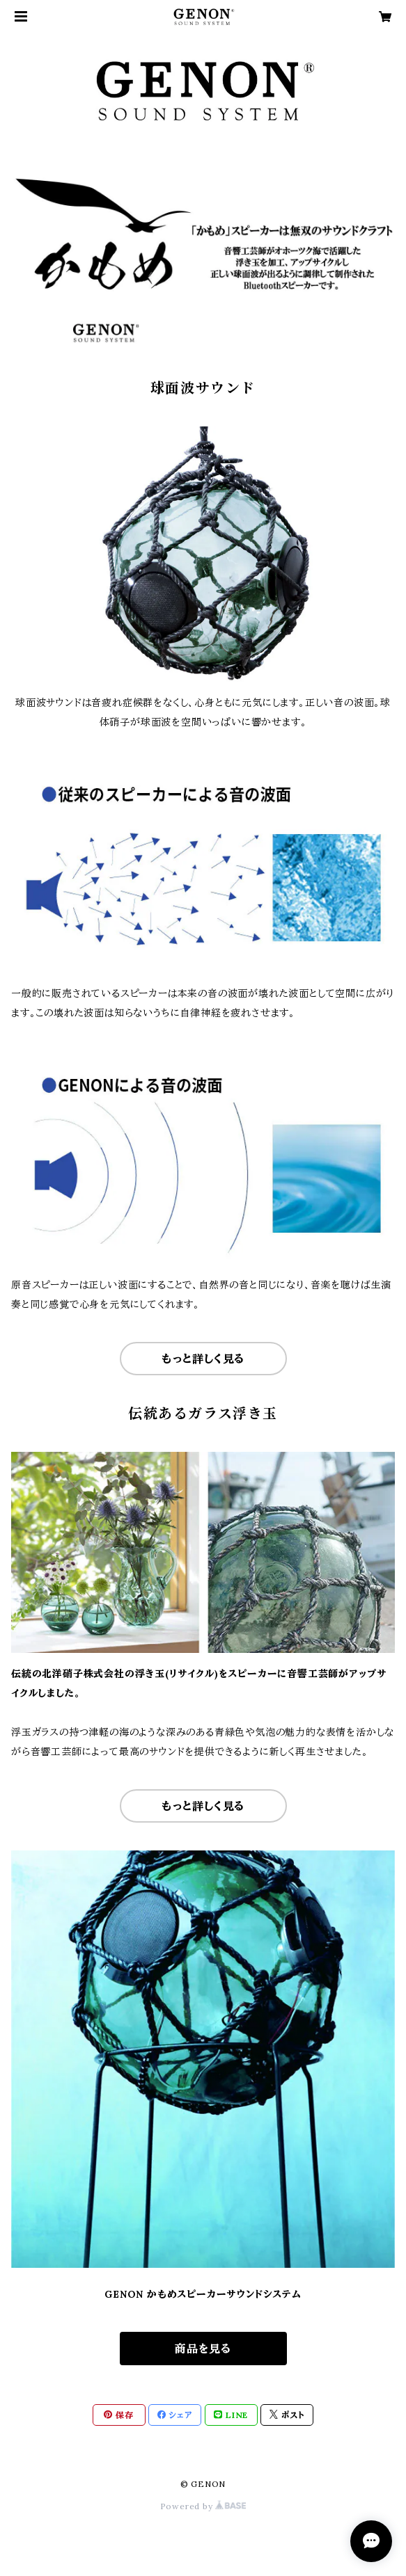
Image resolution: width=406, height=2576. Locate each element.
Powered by (203, 2506)
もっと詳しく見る (203, 1359)
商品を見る (203, 2348)
